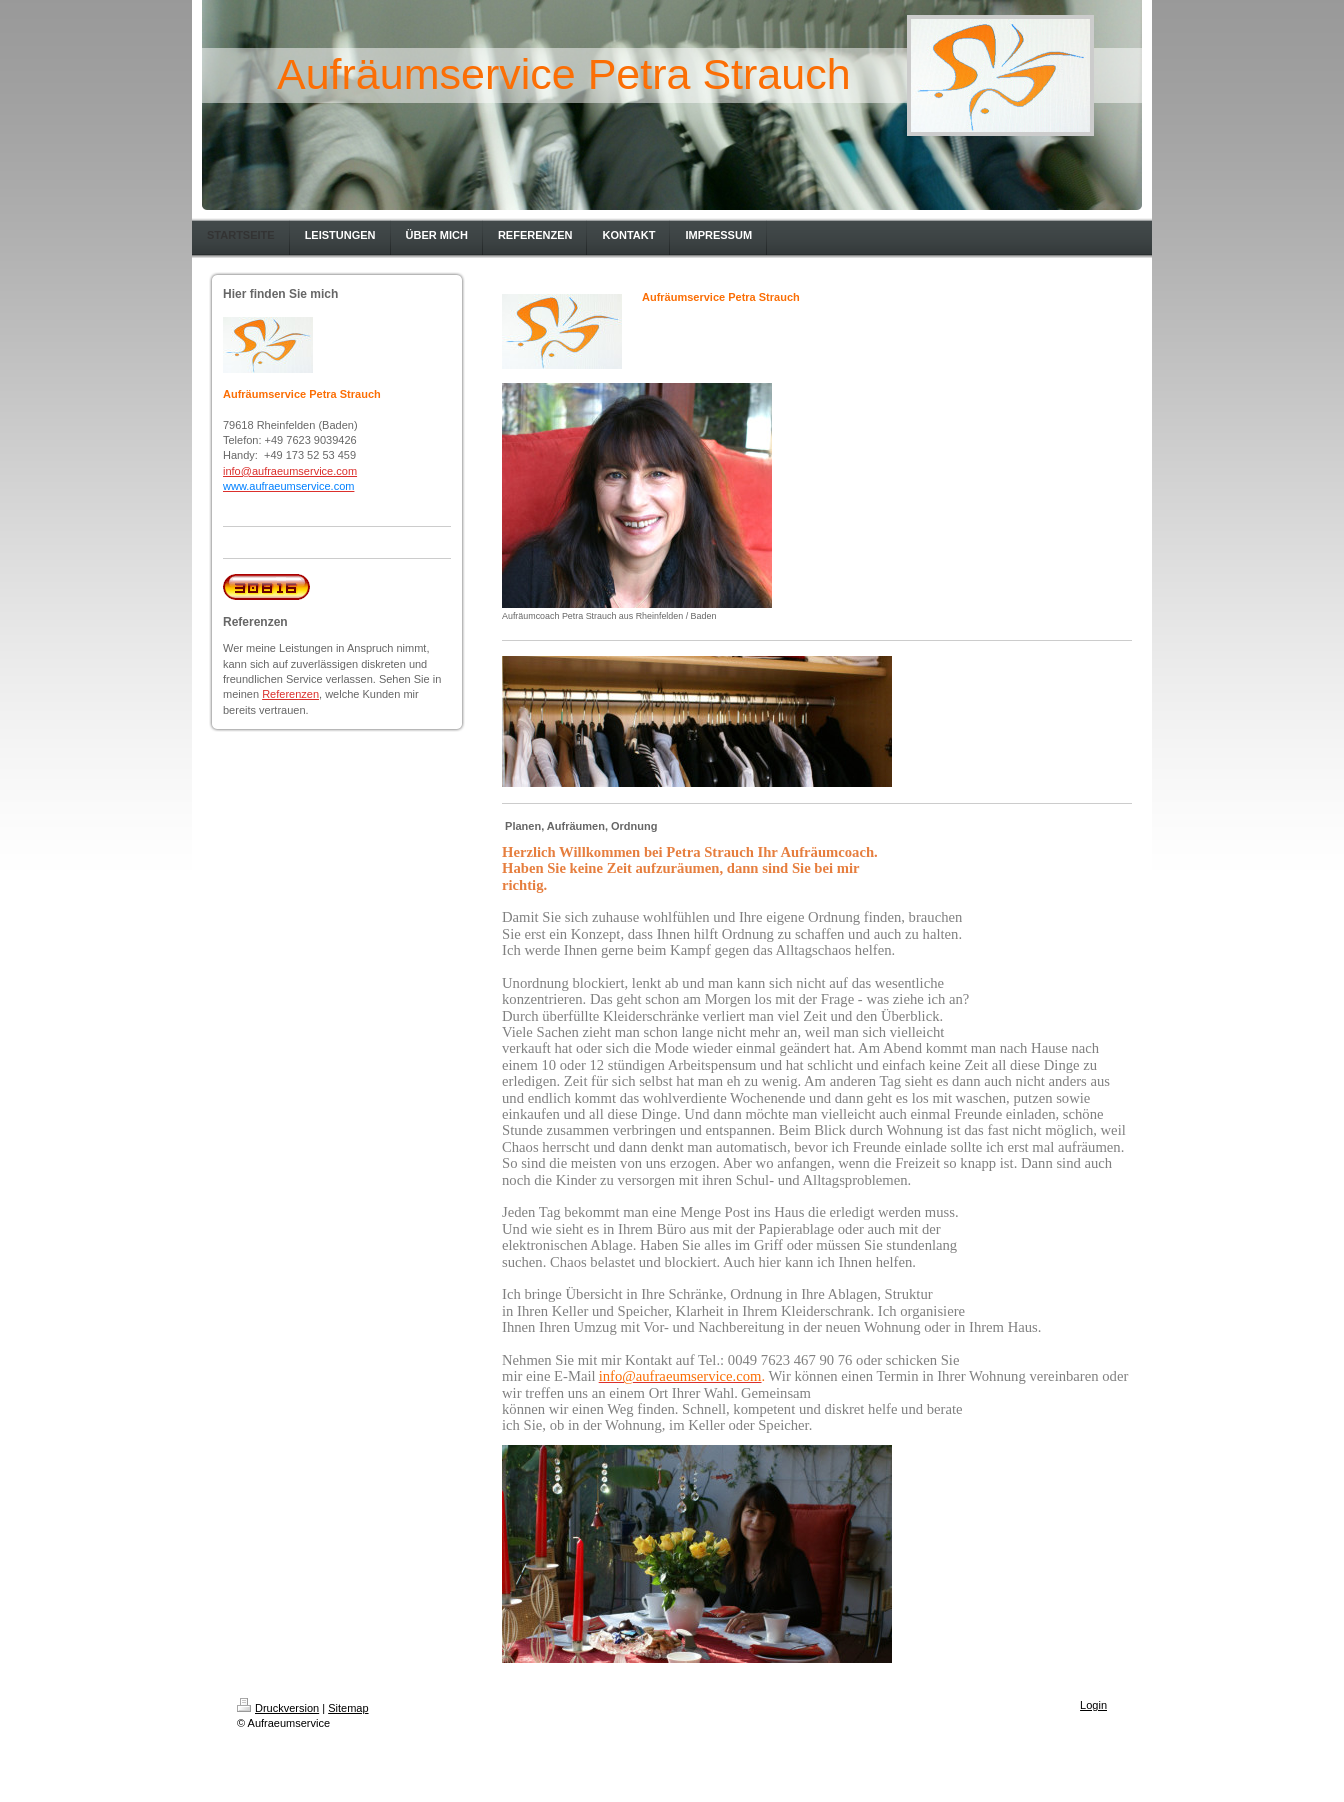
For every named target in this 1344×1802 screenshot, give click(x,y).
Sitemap (348, 1708)
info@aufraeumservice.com (290, 471)
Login (1093, 1705)
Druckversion (278, 1708)
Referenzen (290, 694)
